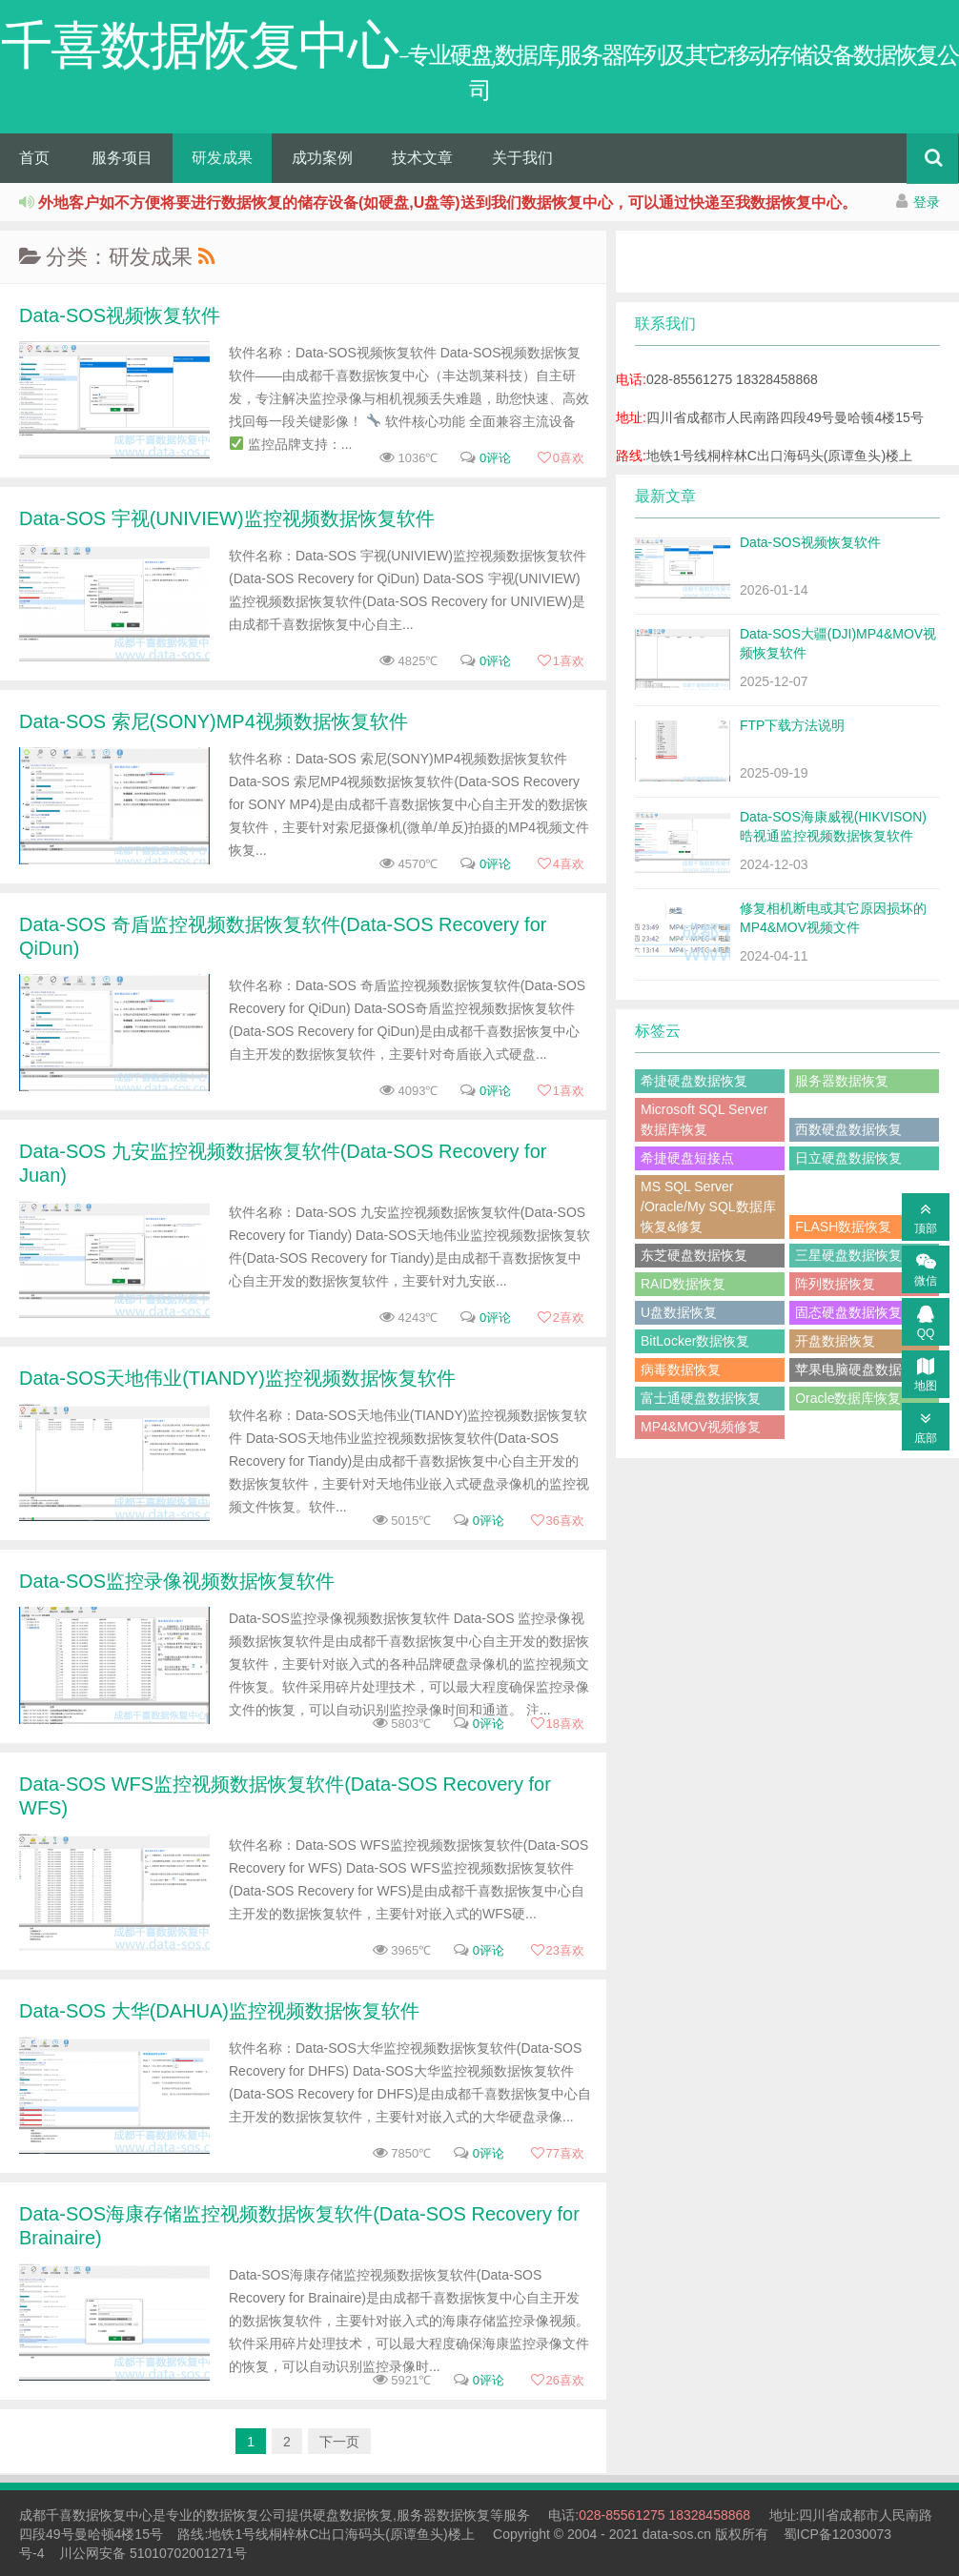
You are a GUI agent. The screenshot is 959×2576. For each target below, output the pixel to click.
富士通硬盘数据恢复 (701, 1398)
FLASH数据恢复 (843, 1226)
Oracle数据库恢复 (848, 1398)
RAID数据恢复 (683, 1283)
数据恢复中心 (112, 2515)
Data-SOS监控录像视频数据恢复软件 (177, 1581)
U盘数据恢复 (679, 1312)
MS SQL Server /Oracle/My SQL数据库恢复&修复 (708, 1206)
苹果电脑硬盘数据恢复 (861, 1369)
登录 (926, 202)
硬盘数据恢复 (353, 2515)
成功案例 (322, 158)
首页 (34, 158)
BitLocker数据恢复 (695, 1341)
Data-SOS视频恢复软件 (119, 315)
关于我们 (522, 158)
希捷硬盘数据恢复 (694, 1080)
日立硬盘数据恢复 (848, 1158)
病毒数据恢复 (681, 1369)
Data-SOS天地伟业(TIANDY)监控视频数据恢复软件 (237, 1378)
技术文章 (422, 158)
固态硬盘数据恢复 (848, 1312)
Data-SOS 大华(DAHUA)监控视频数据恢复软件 (219, 2010)
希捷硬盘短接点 (687, 1158)
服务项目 (122, 158)
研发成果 (222, 158)
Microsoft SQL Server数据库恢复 (704, 1119)
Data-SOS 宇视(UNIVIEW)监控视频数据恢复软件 (227, 518)
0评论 (495, 458)
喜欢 (560, 458)
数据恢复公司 (246, 2515)
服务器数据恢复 (841, 1080)
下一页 (339, 2441)
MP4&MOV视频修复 (701, 1426)
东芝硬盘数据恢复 (694, 1255)
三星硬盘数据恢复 (848, 1255)
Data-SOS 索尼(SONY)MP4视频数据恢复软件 (213, 721)
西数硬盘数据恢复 (848, 1129)
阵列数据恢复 (835, 1283)
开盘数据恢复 (835, 1341)
